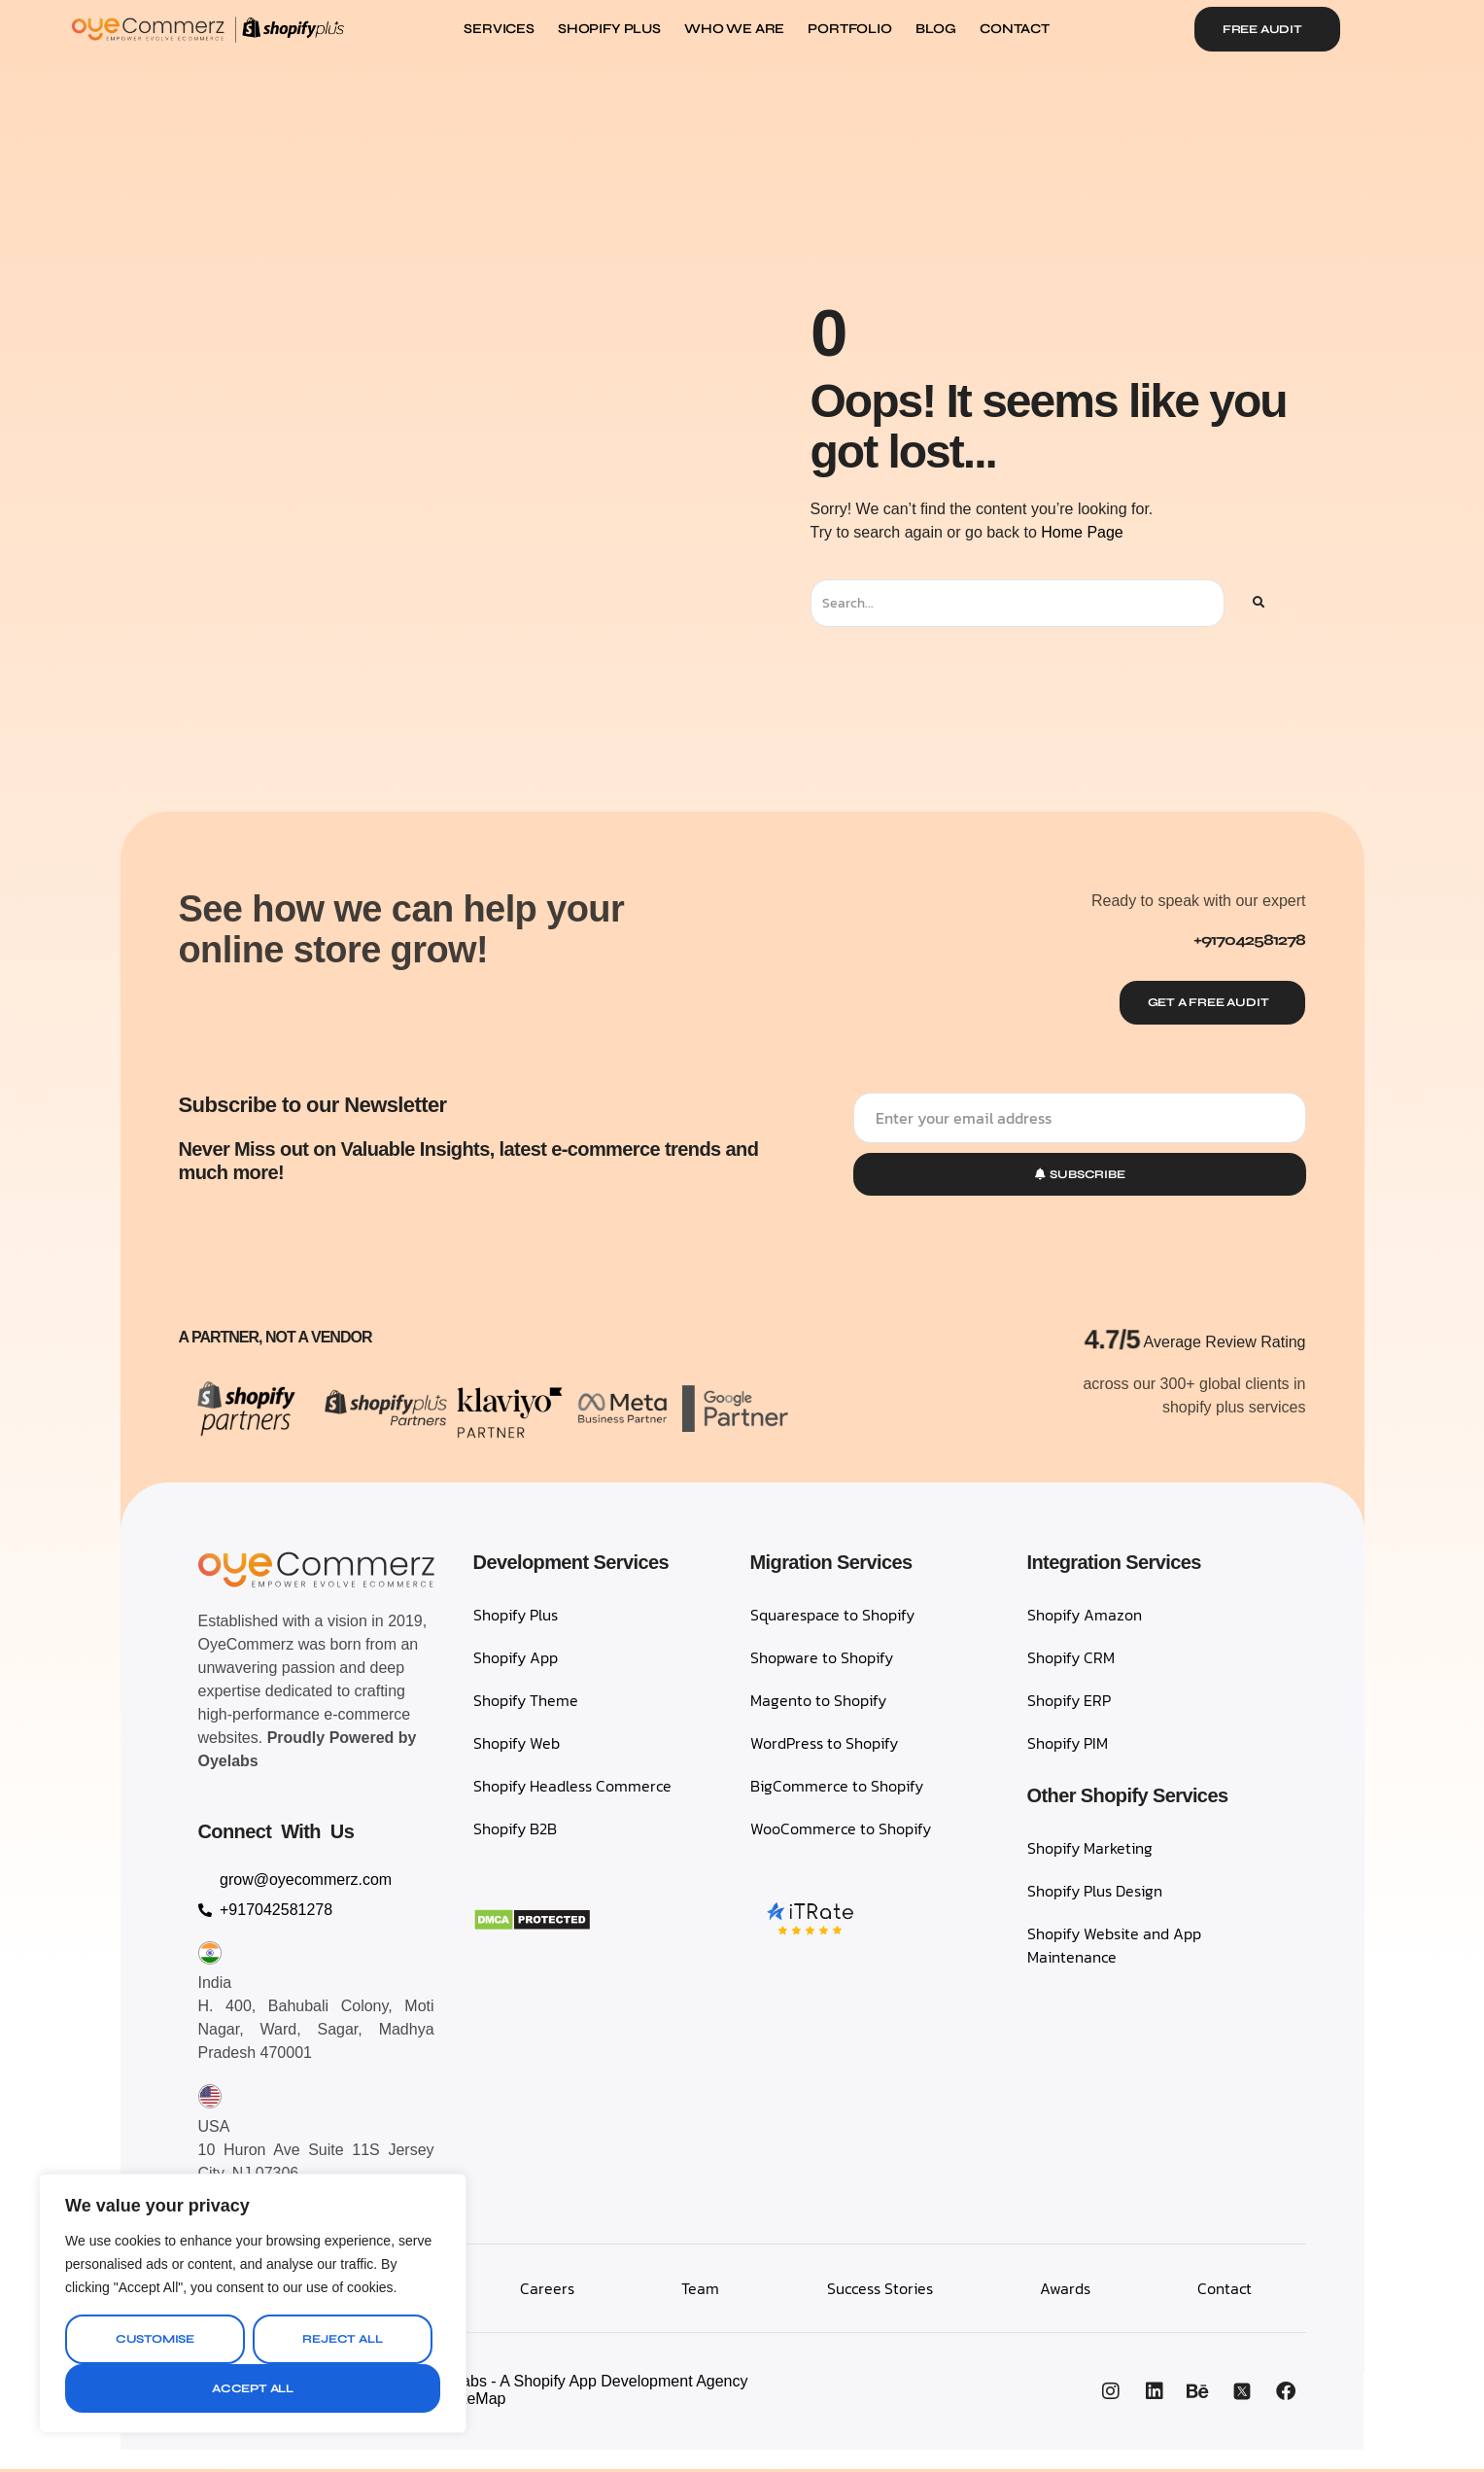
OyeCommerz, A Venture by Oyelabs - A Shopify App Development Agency (490, 2384)
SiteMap (477, 2401)
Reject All (342, 2339)
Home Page (1082, 532)
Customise (155, 2339)
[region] (252, 2303)
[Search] (1258, 603)
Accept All (252, 2388)
